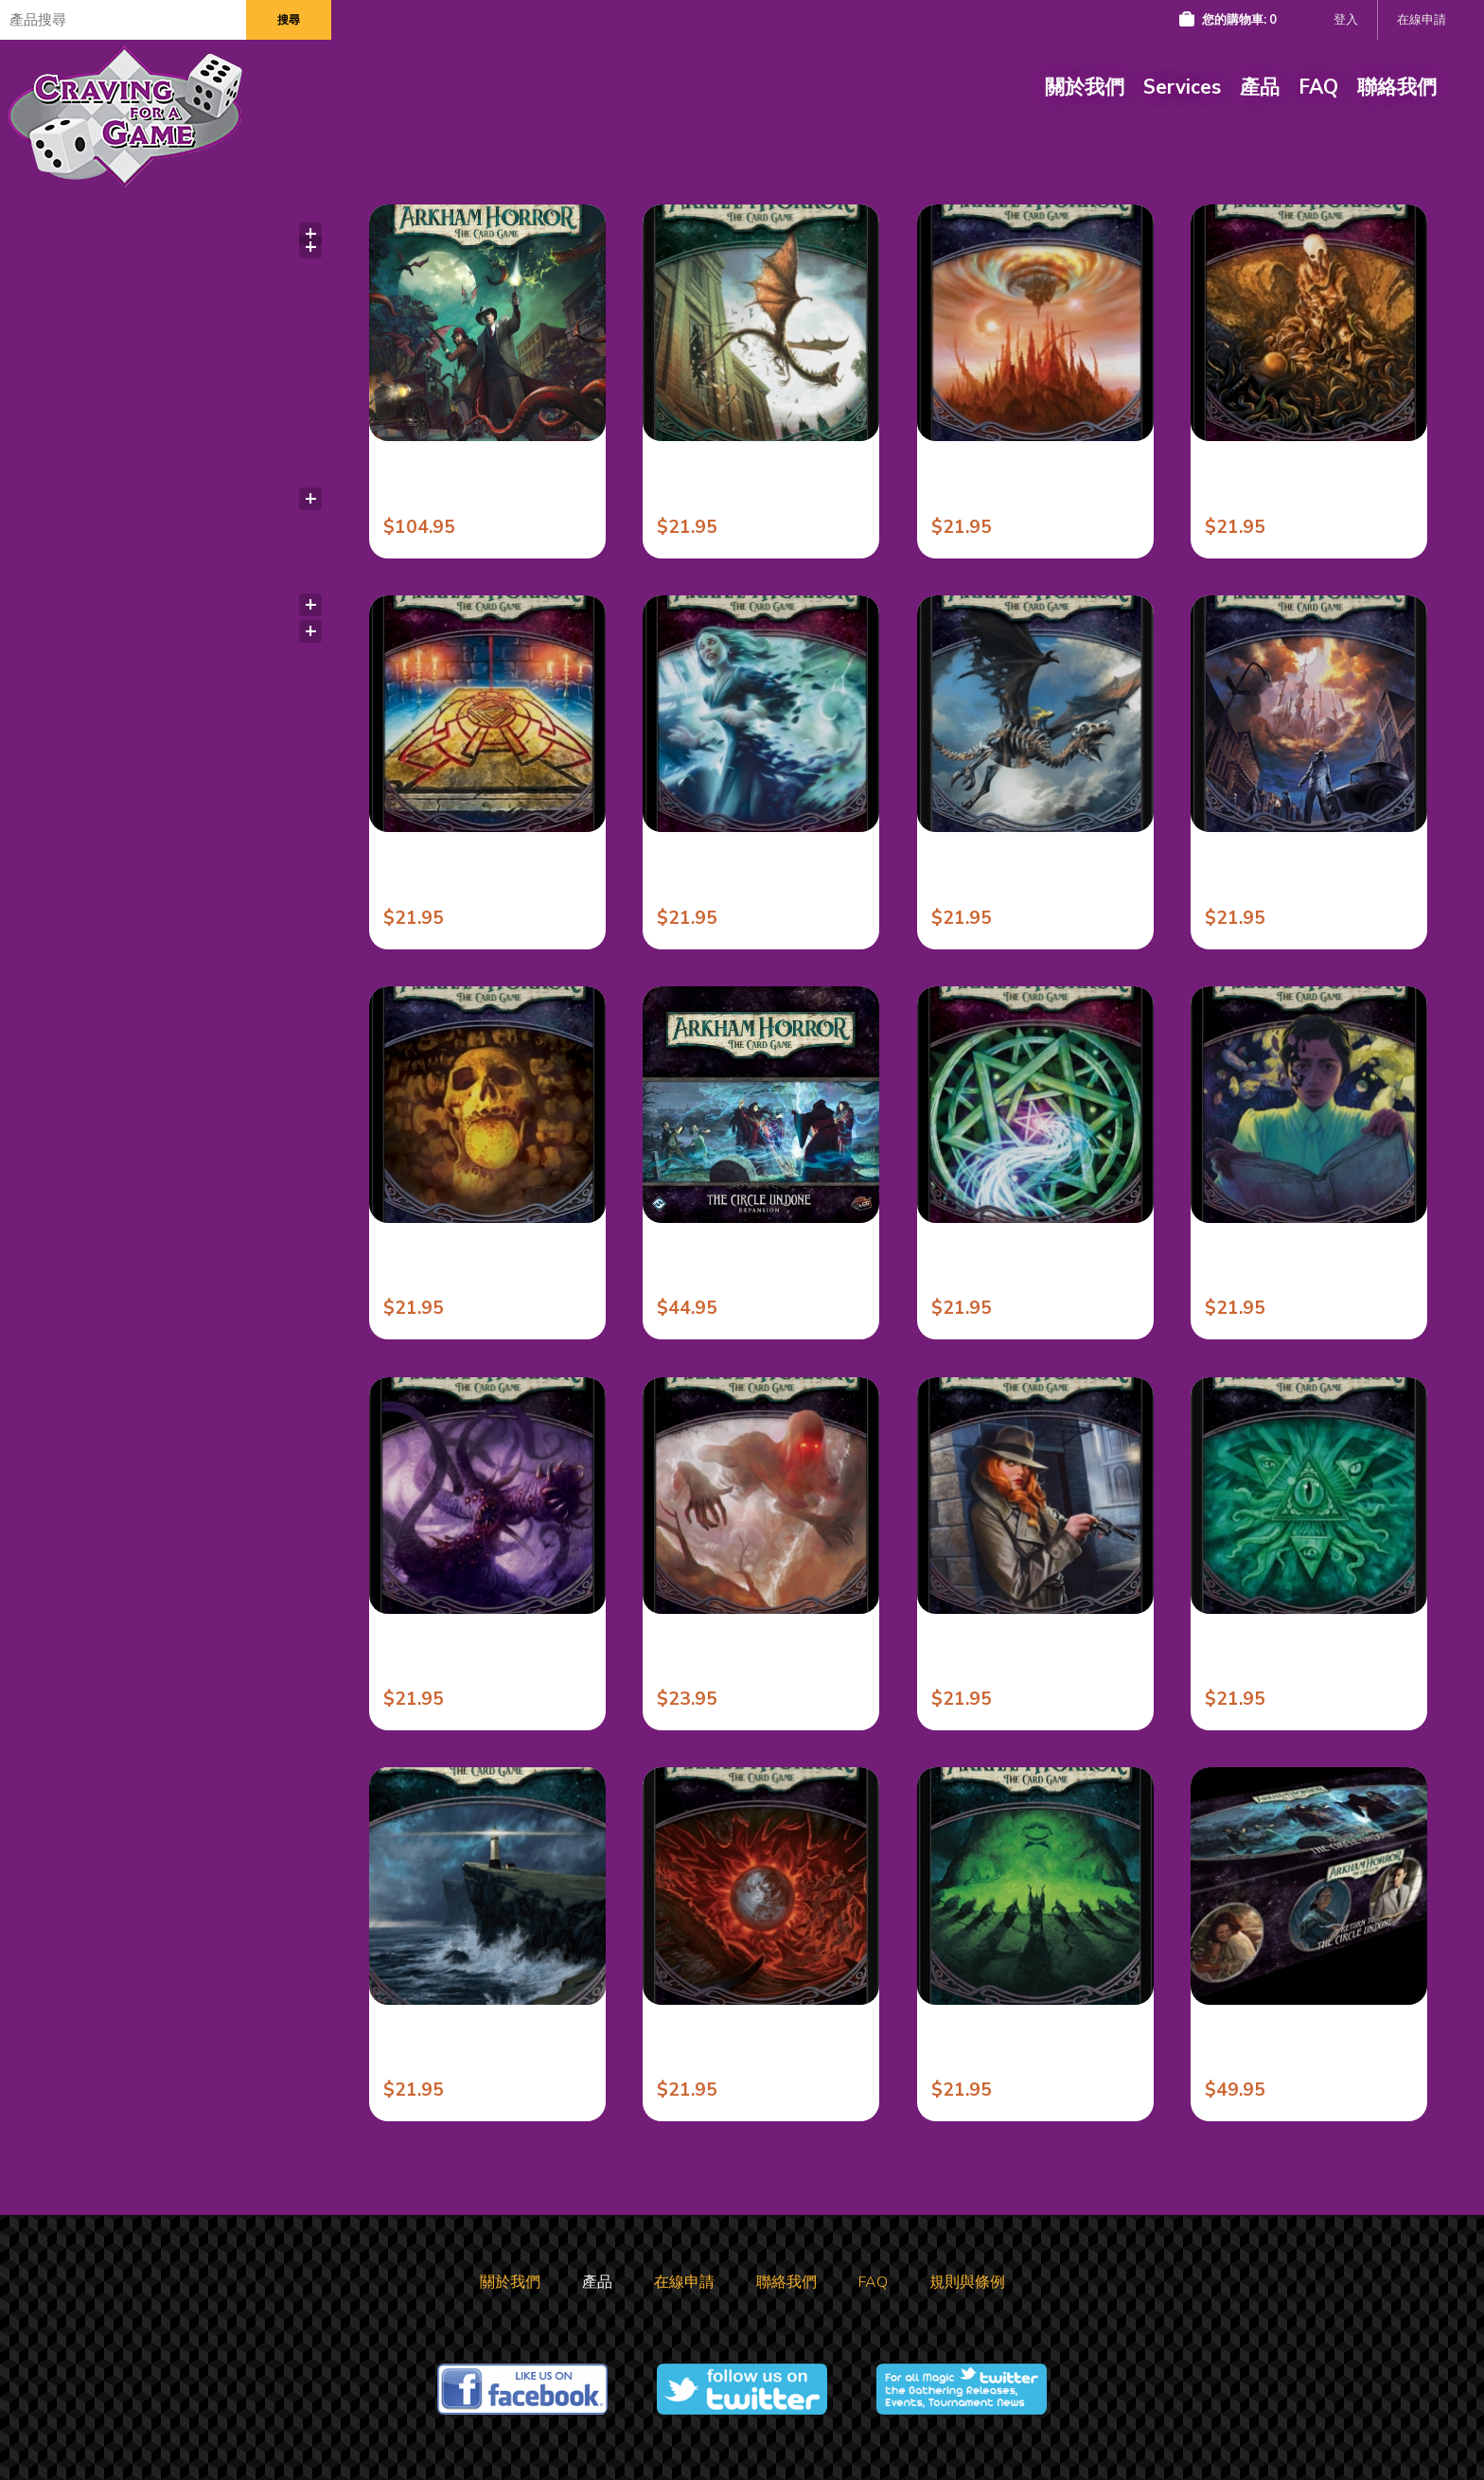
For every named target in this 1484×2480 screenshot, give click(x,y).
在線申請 (1421, 19)
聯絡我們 (1397, 87)
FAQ (1318, 87)
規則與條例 (967, 2282)
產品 (1260, 87)
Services (1182, 87)
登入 (1346, 19)
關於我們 (1084, 87)
